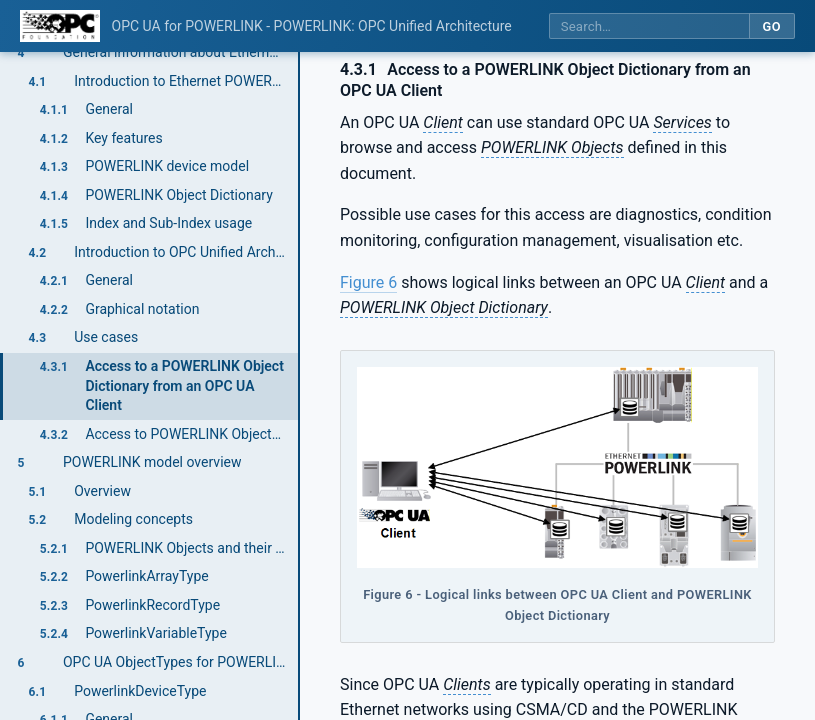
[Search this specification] (649, 26)
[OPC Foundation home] (60, 26)
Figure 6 (368, 282)
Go (771, 26)
